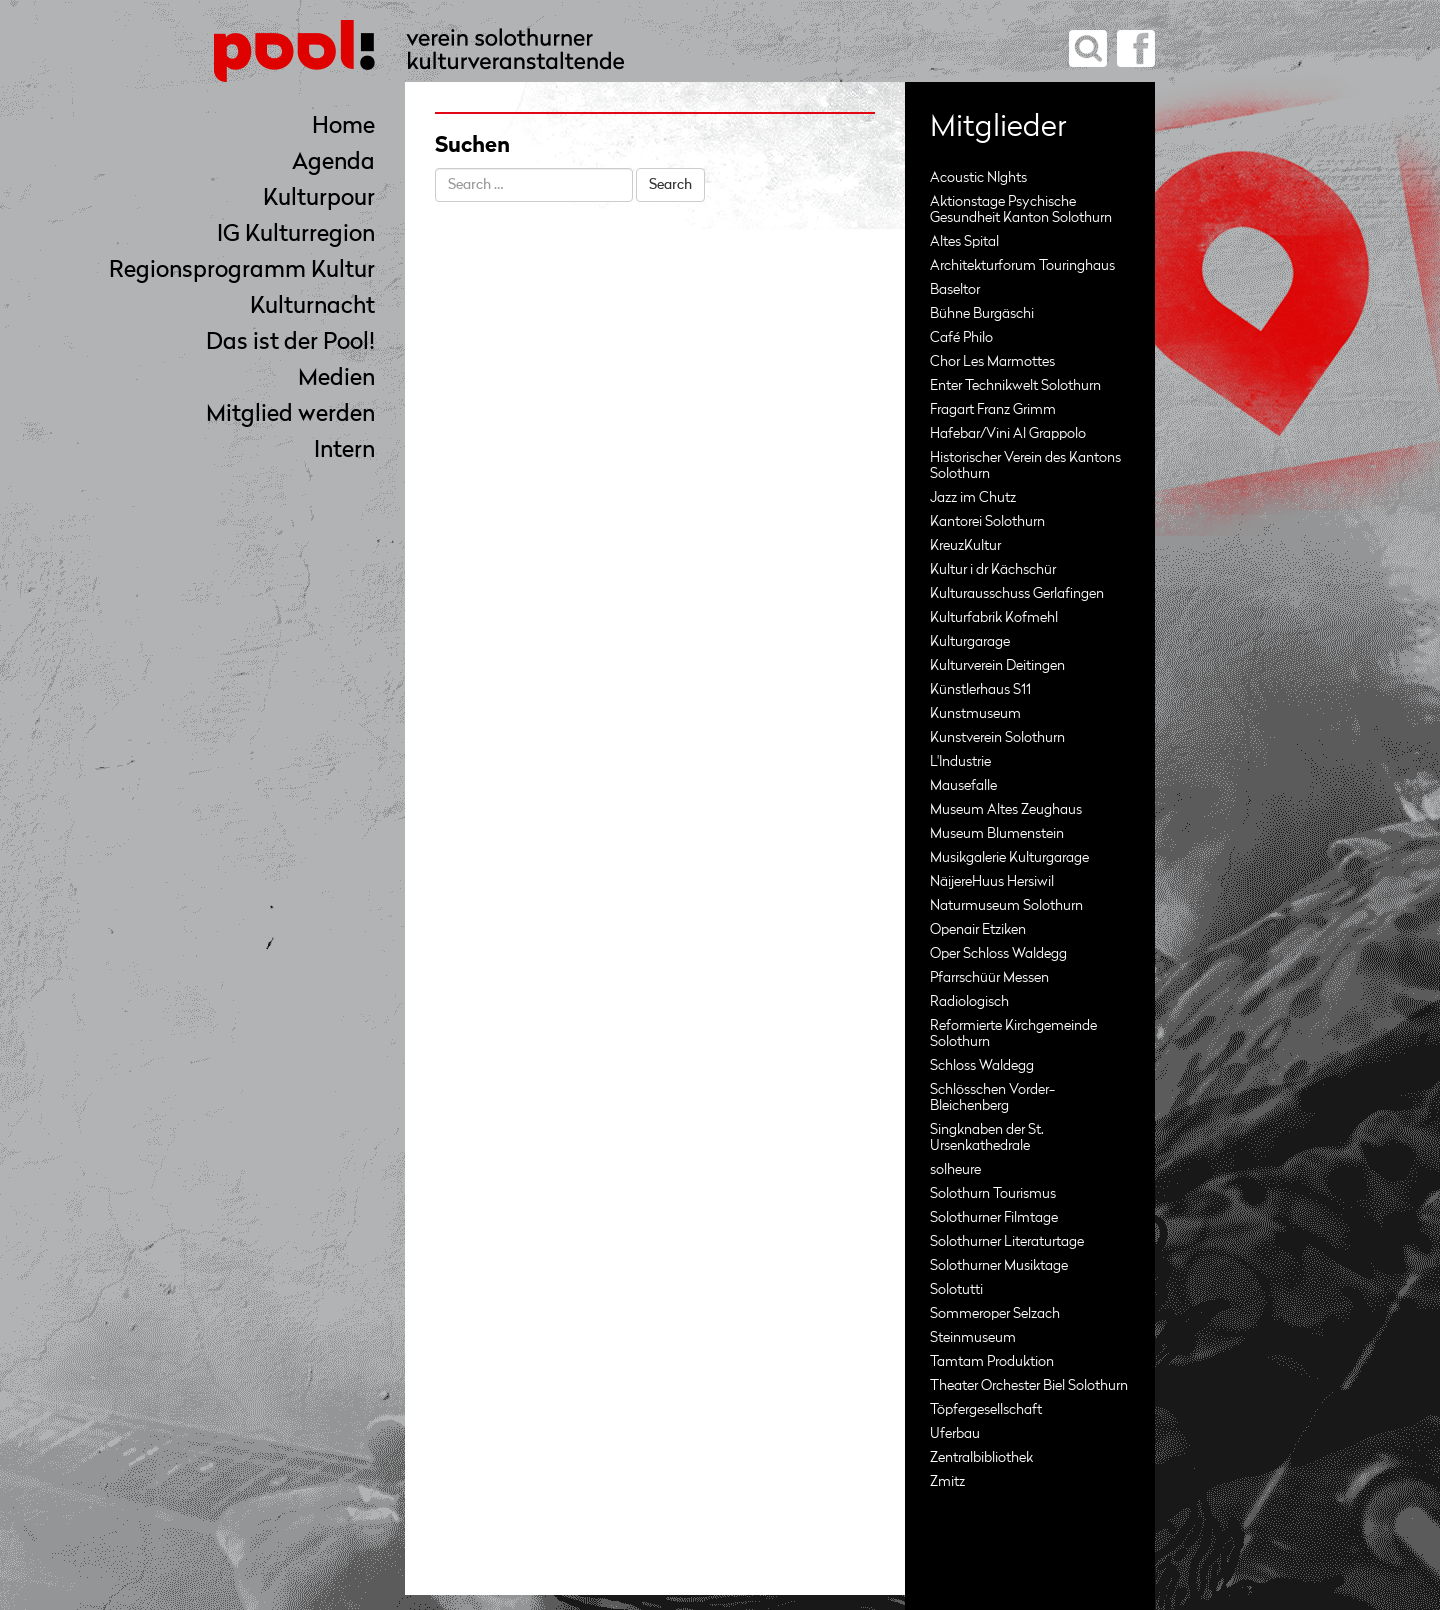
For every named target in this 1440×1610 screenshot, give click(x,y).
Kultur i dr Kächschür (993, 570)
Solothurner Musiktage (999, 1266)
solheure (955, 1170)
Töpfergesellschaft (986, 1410)
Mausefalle (963, 786)
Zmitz (947, 1482)
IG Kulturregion (296, 235)
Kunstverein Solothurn (997, 738)
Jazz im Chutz (973, 498)
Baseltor (955, 290)
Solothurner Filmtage (994, 1218)
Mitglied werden (290, 415)
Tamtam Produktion (992, 1362)
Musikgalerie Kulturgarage (1009, 858)
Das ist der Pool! (290, 343)
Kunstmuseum (975, 714)
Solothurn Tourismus (993, 1194)
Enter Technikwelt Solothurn (1015, 386)
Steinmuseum (973, 1338)
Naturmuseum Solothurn (1006, 906)
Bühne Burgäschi (982, 314)
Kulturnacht (312, 307)
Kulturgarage (970, 642)
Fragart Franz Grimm (993, 410)
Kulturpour (319, 199)
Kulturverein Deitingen (997, 666)
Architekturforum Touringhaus (1022, 266)
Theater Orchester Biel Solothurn (1029, 1386)
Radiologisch (969, 1002)
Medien (336, 379)
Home (343, 127)
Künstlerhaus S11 (980, 690)
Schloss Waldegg (982, 1066)
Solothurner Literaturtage (1007, 1242)
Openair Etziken (978, 930)
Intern (344, 451)
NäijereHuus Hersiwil (992, 882)
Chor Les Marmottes (992, 362)
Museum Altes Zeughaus (1006, 810)
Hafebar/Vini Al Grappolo (1008, 434)
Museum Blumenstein (997, 834)
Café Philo (961, 338)
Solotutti (956, 1290)
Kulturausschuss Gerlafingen (1017, 594)
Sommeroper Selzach (995, 1314)
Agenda (333, 163)
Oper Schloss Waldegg (998, 954)
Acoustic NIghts (978, 178)
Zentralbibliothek (981, 1458)
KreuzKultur (965, 546)
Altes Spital (964, 242)
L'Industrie (960, 762)
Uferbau (955, 1434)
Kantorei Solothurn (987, 522)
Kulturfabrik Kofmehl (994, 618)
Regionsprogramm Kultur (242, 271)
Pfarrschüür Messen (989, 978)
